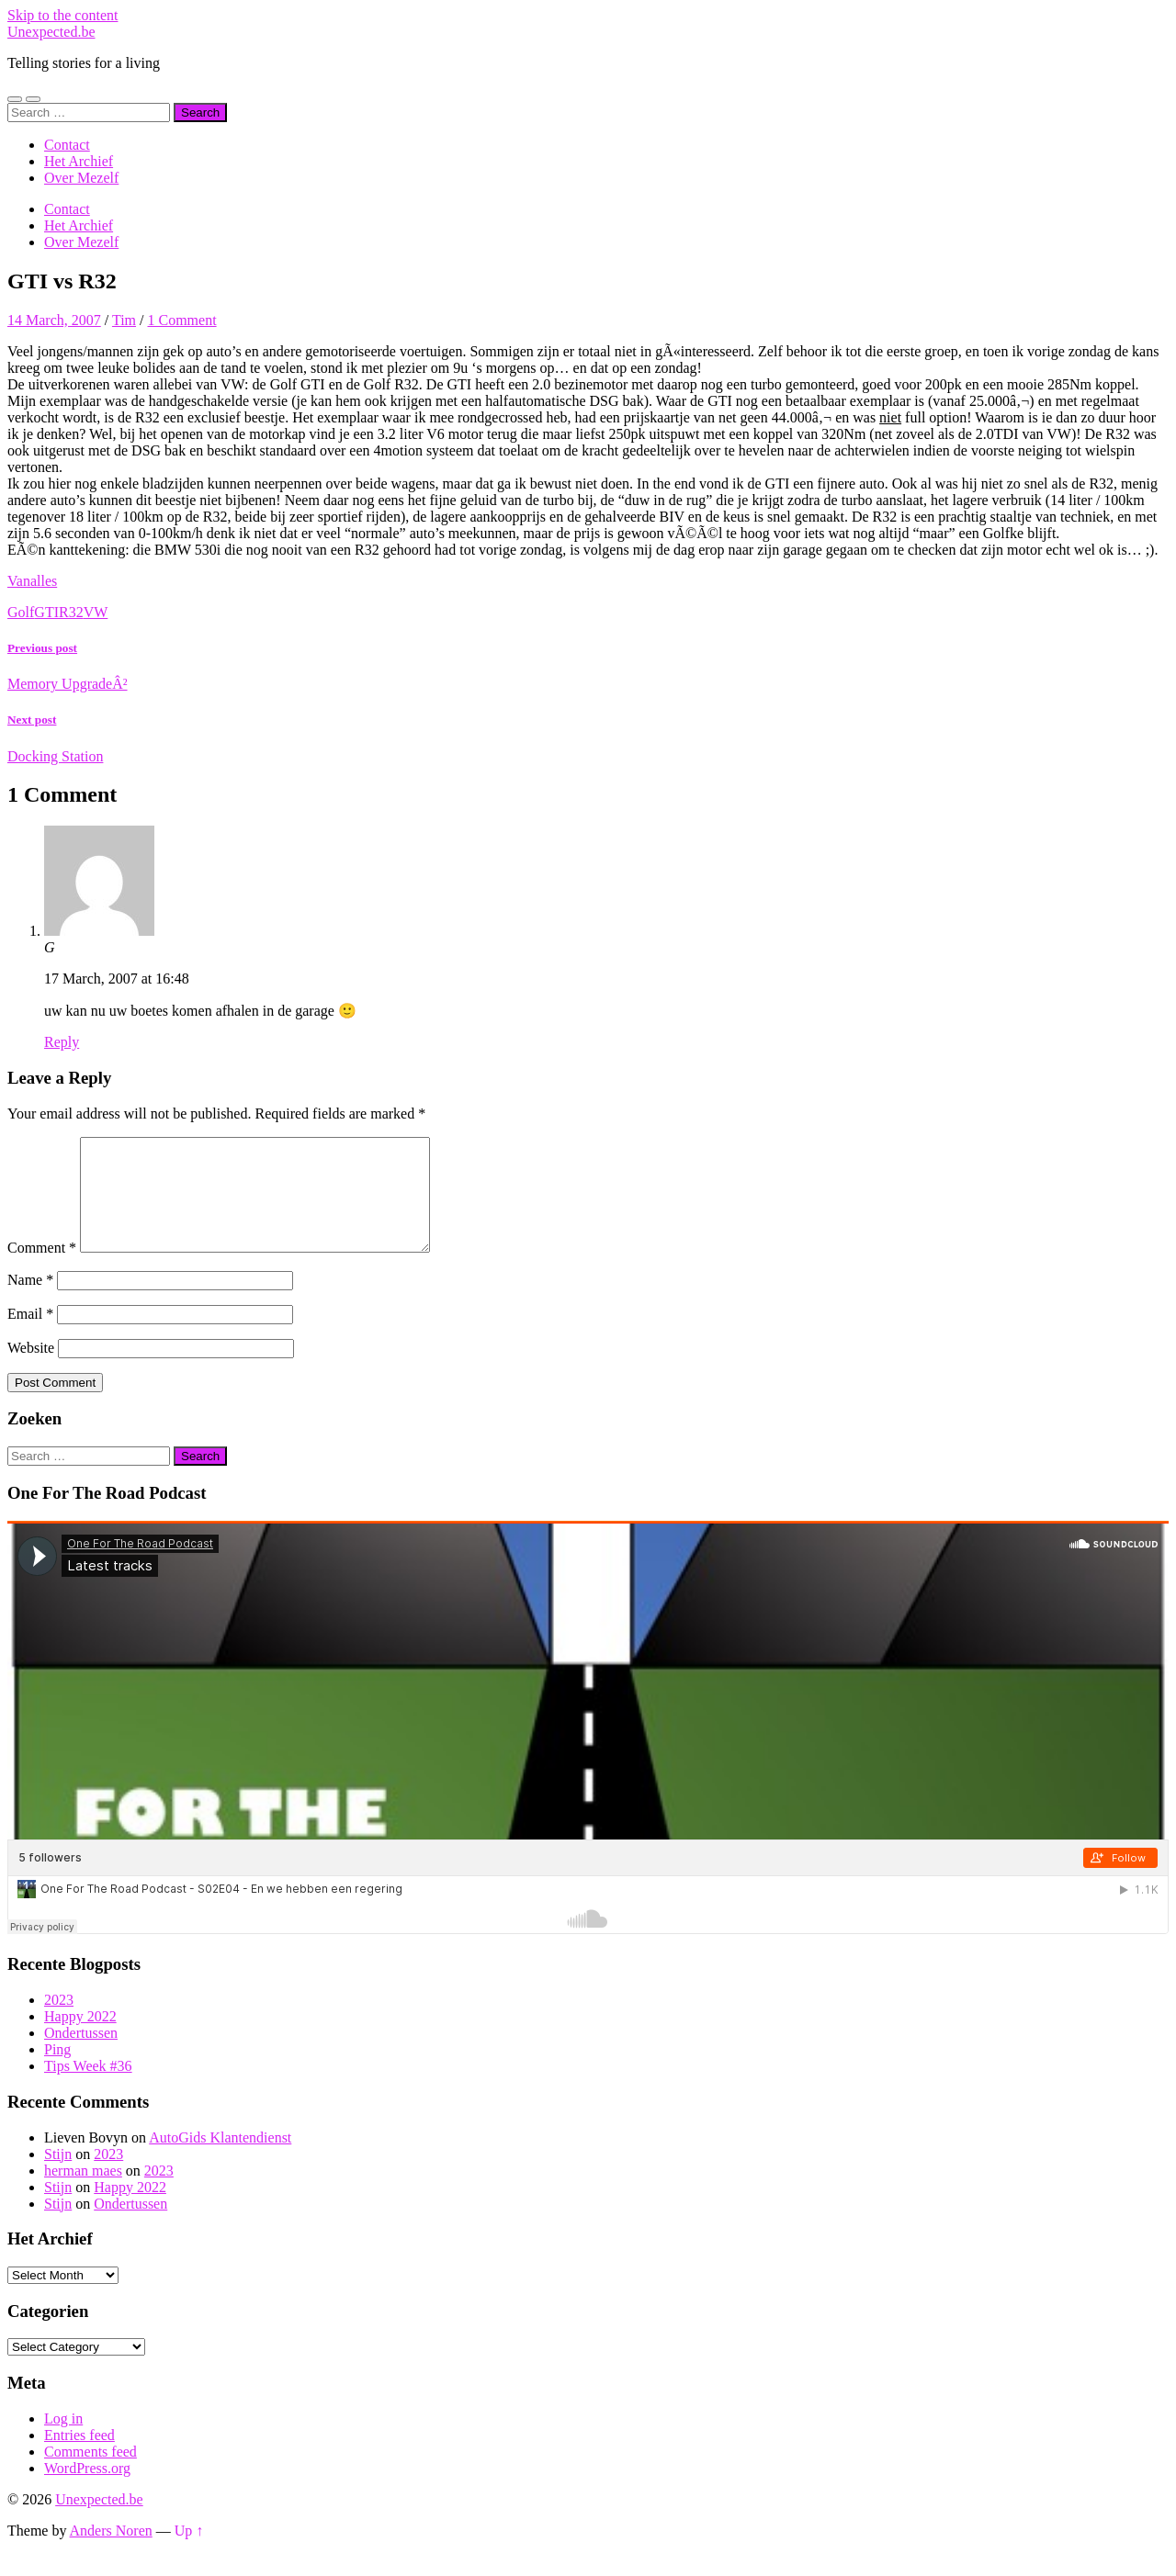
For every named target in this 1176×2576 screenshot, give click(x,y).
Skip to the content (62, 15)
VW (96, 612)
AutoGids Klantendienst (220, 2159)
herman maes (83, 2192)
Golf (20, 612)
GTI (46, 612)
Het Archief (78, 161)
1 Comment (181, 320)
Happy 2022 (80, 2038)
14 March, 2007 (54, 320)
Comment (41, 1269)
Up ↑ (189, 2552)
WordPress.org (87, 2490)
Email (30, 1336)
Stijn (58, 2176)
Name (30, 1302)
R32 (71, 612)
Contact (67, 144)
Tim (124, 320)
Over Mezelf (81, 178)
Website (30, 1370)
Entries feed (79, 2457)
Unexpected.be (51, 31)
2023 (59, 2022)
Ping (57, 2071)
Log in (63, 2440)
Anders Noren (111, 2552)
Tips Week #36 (88, 2088)
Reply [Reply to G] (61, 1042)
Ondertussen (81, 2055)
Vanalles (32, 581)
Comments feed (90, 2473)
